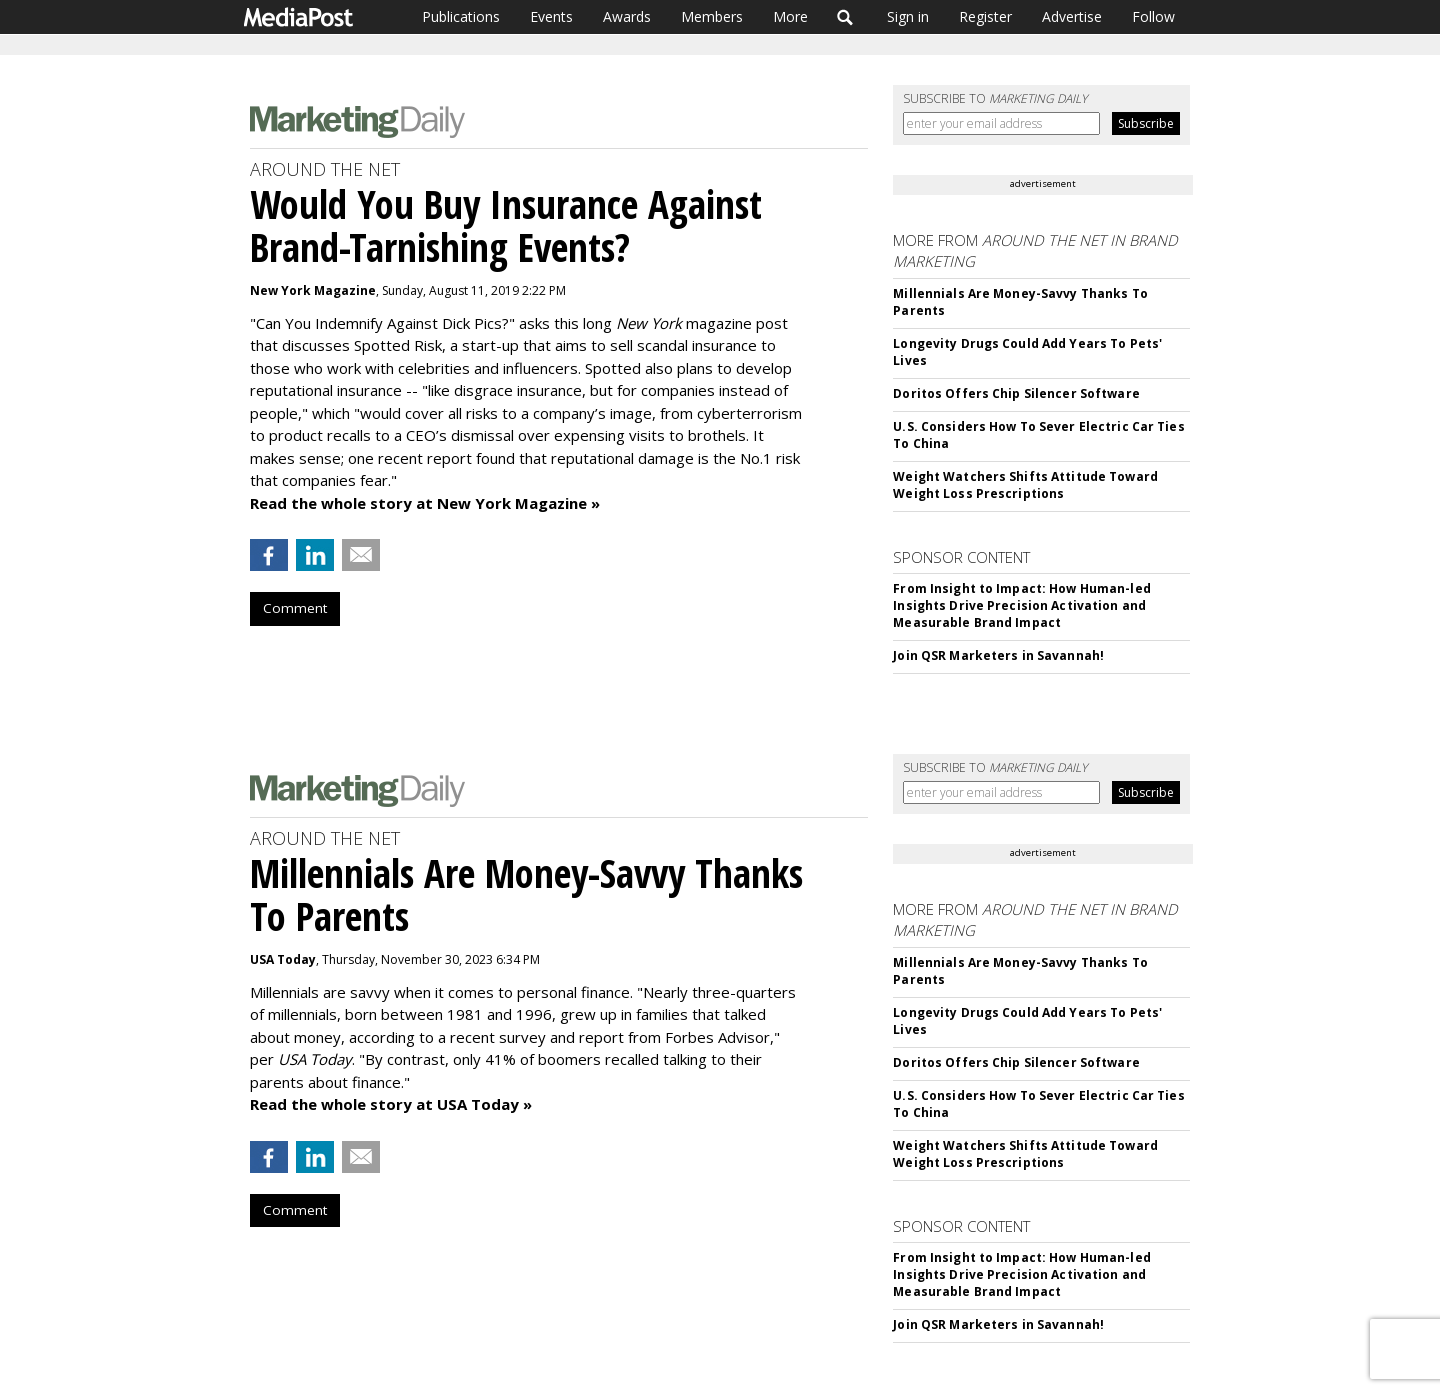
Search (845, 17)
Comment (295, 608)
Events (551, 16)
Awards (627, 16)
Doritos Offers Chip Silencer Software (1016, 393)
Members (712, 16)
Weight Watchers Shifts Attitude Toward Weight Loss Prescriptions (1025, 485)
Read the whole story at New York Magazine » (425, 503)
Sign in (908, 16)
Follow (1153, 16)
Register (985, 16)
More (790, 16)
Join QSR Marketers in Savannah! (998, 655)
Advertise (1072, 16)
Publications (461, 16)
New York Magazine (313, 290)
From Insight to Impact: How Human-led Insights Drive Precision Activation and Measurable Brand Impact (1021, 605)
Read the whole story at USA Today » (391, 1104)
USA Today (283, 959)
